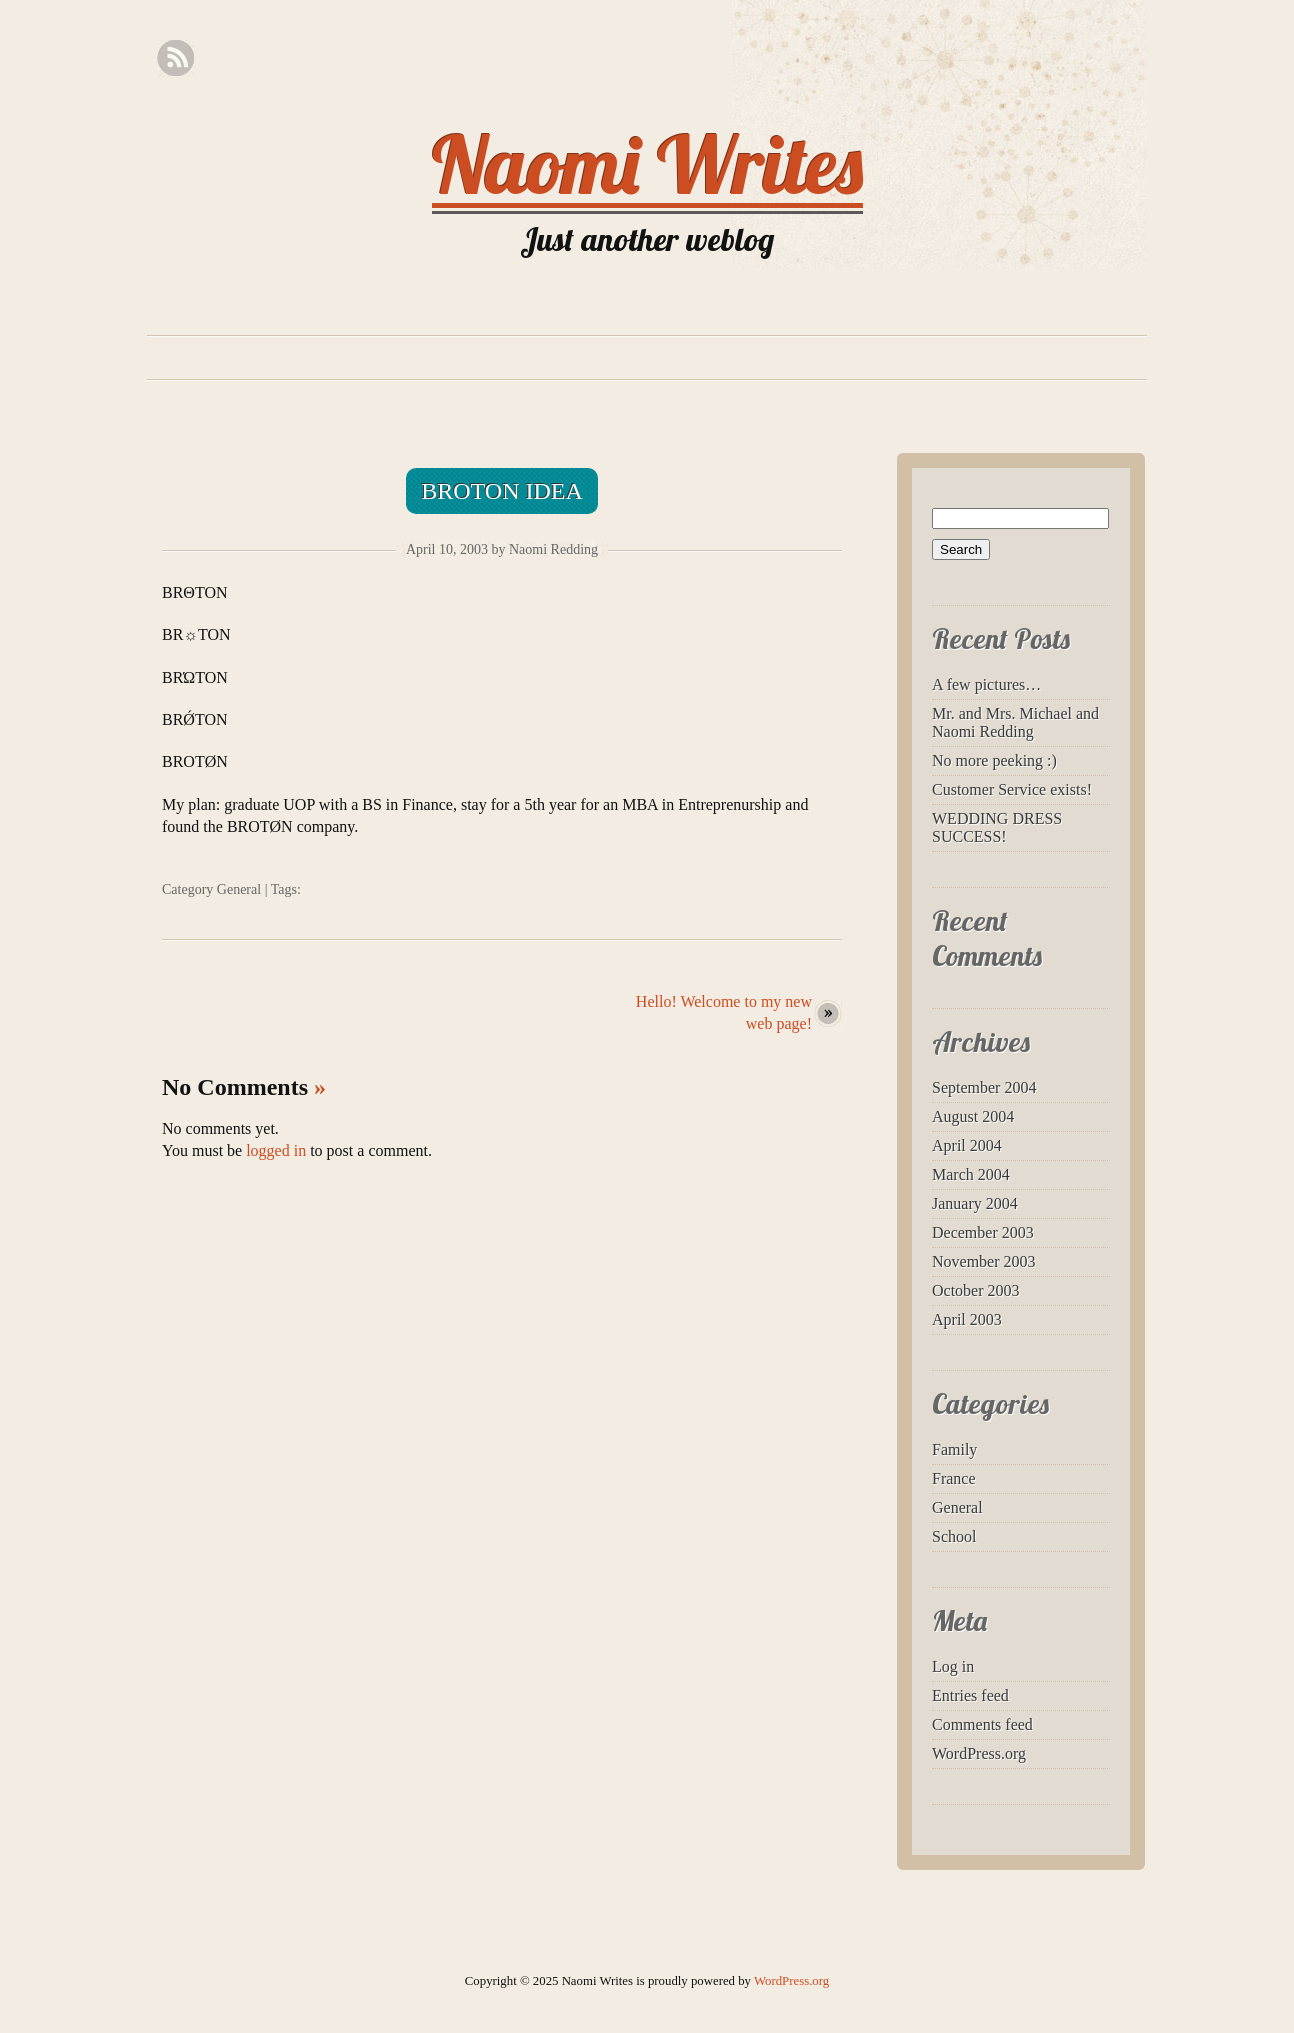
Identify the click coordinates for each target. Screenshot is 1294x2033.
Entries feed (970, 1695)
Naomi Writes (647, 164)
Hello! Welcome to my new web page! (724, 1012)
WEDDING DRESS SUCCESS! (997, 827)
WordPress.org (979, 1753)
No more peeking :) (994, 760)
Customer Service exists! (1012, 789)
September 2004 (984, 1087)
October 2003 (976, 1290)
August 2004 (973, 1116)
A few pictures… (986, 684)
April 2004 (967, 1145)
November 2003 (984, 1261)
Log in (953, 1666)
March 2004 (971, 1174)
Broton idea (502, 491)
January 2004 (975, 1203)
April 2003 (967, 1319)
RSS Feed (175, 58)
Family (954, 1449)
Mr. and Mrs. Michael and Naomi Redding (1015, 722)
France (954, 1478)
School (954, 1536)
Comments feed (982, 1724)
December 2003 (983, 1232)
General (239, 889)
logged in (276, 1150)
